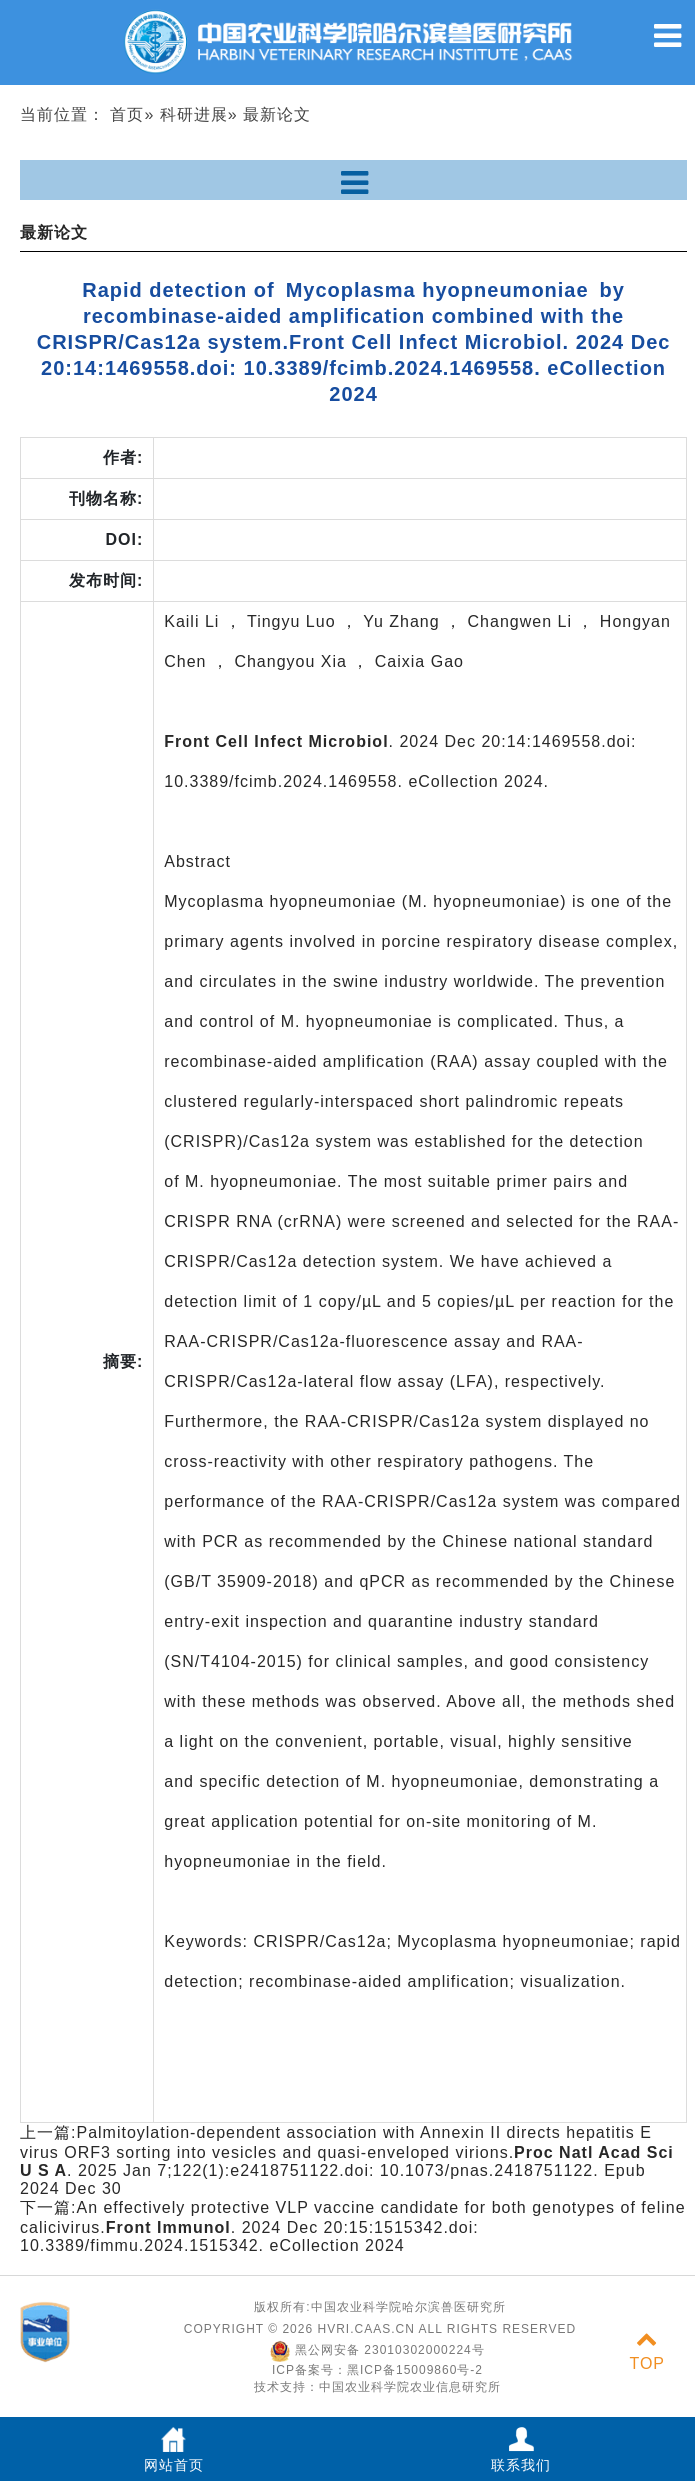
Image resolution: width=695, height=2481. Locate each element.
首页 (127, 114)
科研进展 (194, 114)
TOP (647, 2351)
